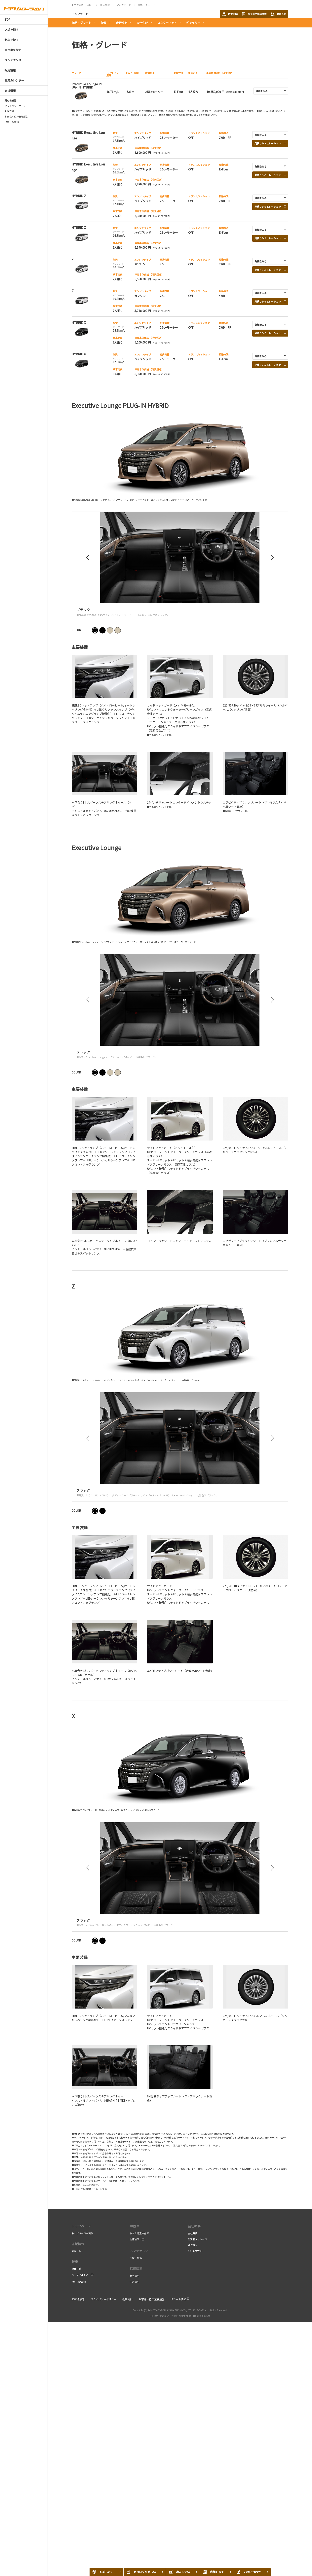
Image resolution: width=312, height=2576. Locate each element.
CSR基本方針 (195, 2251)
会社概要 (194, 2226)
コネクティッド (167, 23)
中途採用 (134, 2281)
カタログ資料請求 (254, 14)
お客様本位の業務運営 (16, 116)
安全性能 (142, 23)
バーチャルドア (80, 2274)
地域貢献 (192, 2245)
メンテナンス (139, 2250)
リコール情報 (12, 122)
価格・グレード (81, 23)
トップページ (81, 2226)
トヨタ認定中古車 (139, 2233)
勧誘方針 (9, 111)
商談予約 (278, 14)
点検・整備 (136, 2258)
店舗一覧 (76, 2251)
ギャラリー (193, 23)
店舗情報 (78, 2243)
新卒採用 (134, 2275)
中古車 (134, 2226)
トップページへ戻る (82, 2233)
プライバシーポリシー (16, 106)
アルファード (80, 14)
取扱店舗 (230, 14)
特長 (103, 23)
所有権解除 (11, 100)
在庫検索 (134, 2239)
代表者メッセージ (197, 2239)
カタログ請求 (79, 2281)
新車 (75, 2261)
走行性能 (121, 23)
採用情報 (136, 2268)
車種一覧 (76, 2268)
